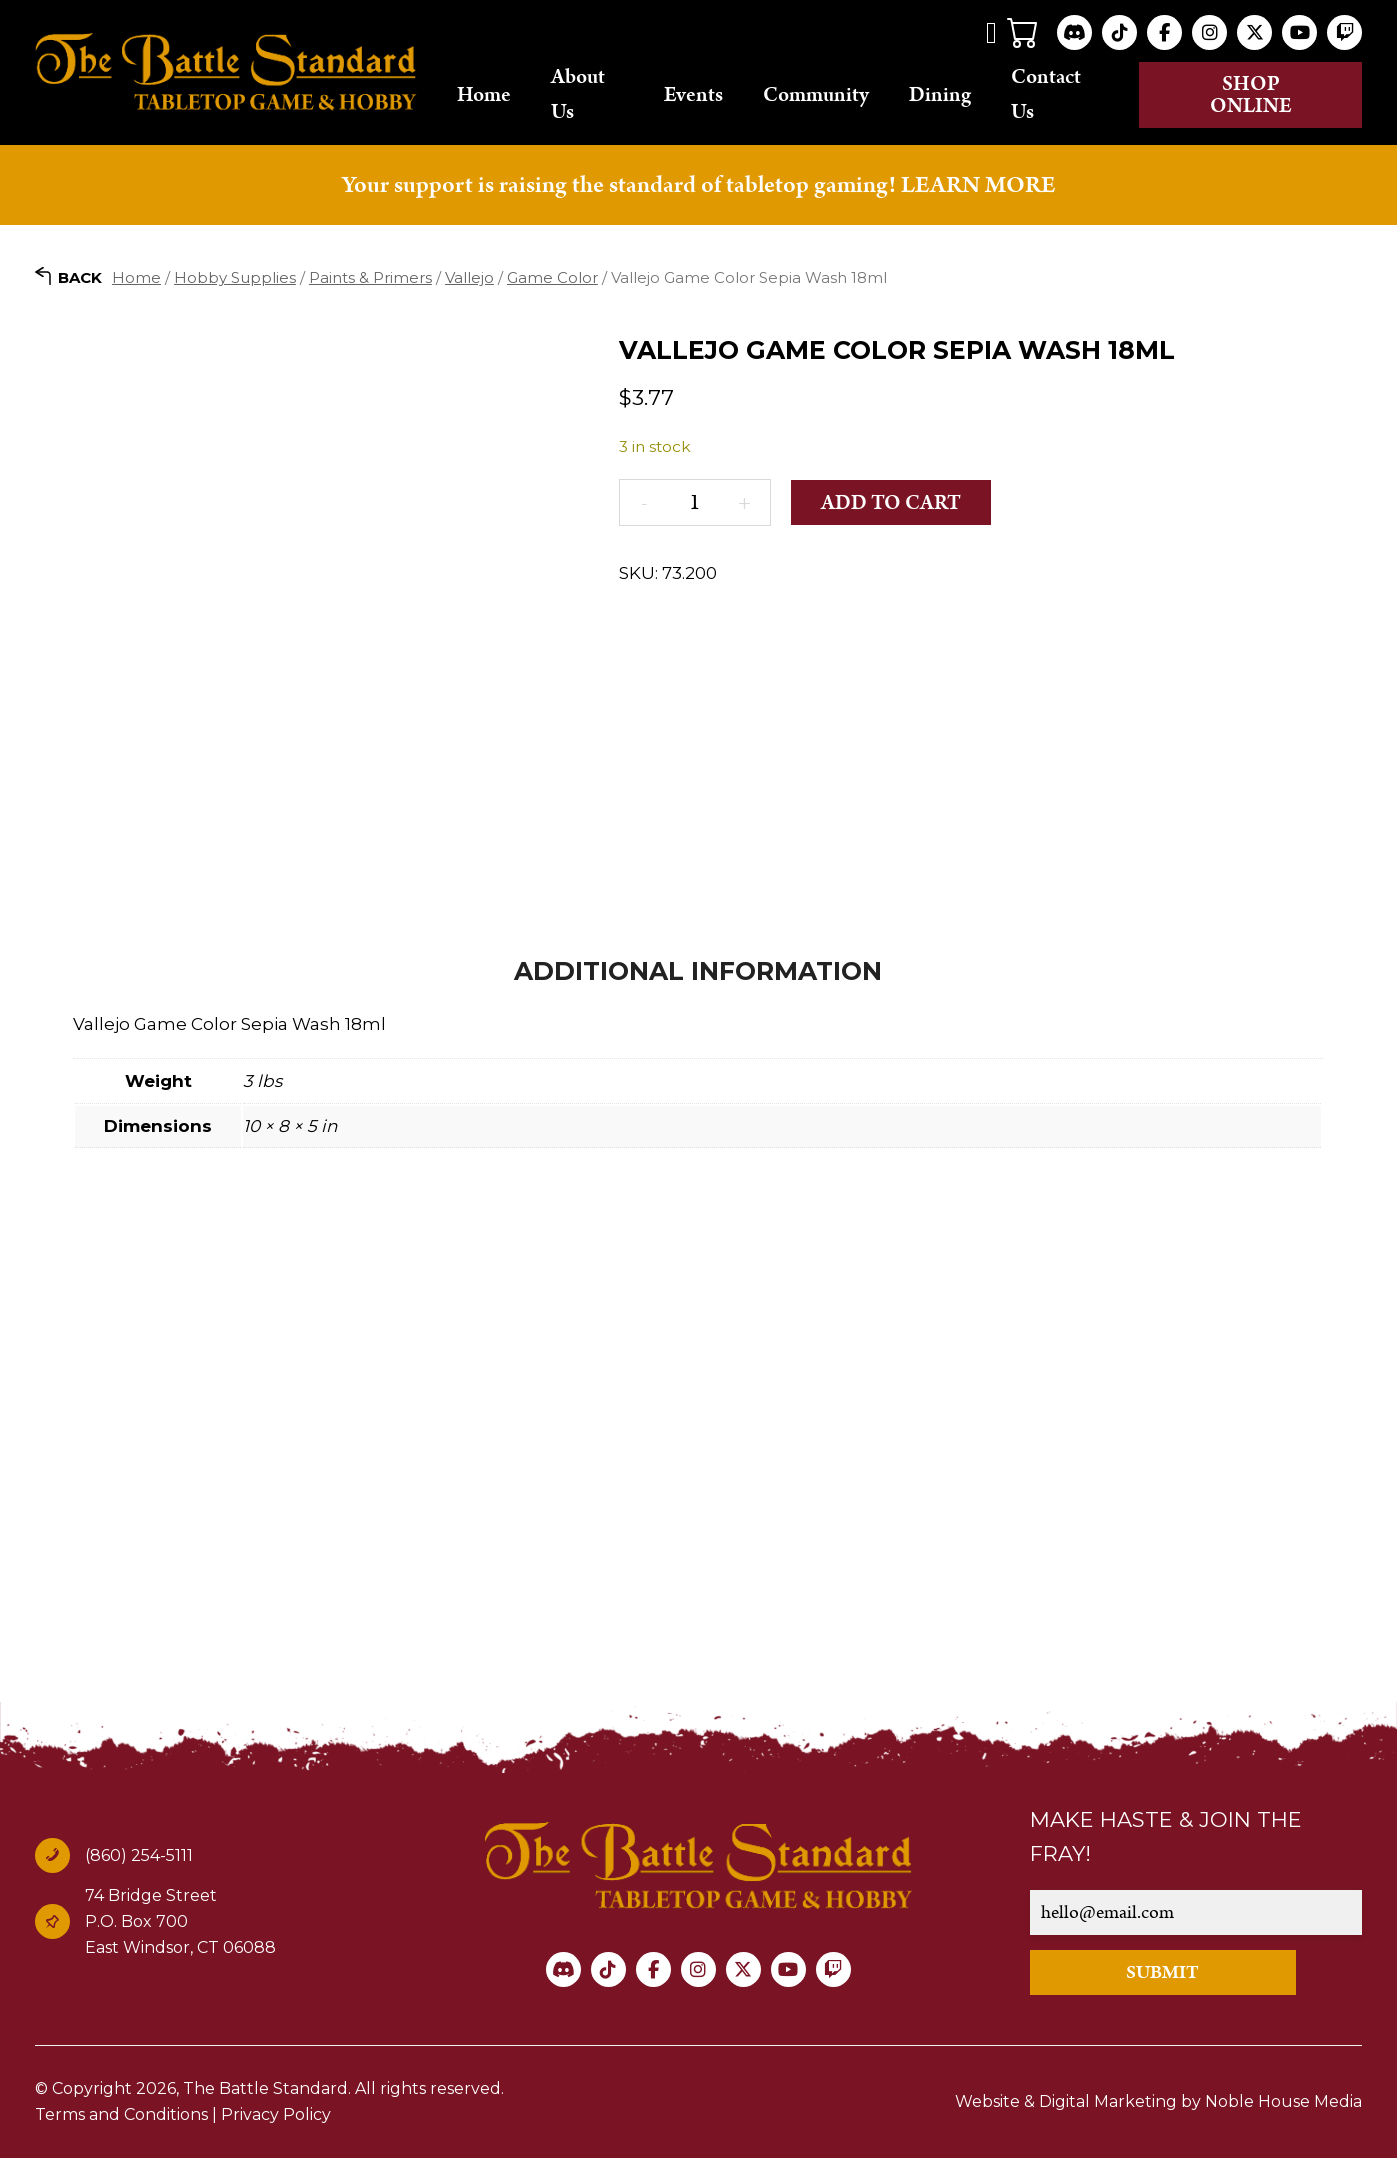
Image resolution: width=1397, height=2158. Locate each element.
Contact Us (1046, 94)
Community (816, 95)
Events (693, 95)
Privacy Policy (276, 2114)
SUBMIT (1162, 1972)
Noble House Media (1283, 2101)
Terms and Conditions (121, 2114)
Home (484, 95)
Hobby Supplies (235, 277)
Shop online (1251, 95)
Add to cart (891, 503)
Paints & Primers (370, 277)
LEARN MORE (978, 185)
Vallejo (469, 277)
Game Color (552, 277)
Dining (940, 95)
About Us (578, 94)
